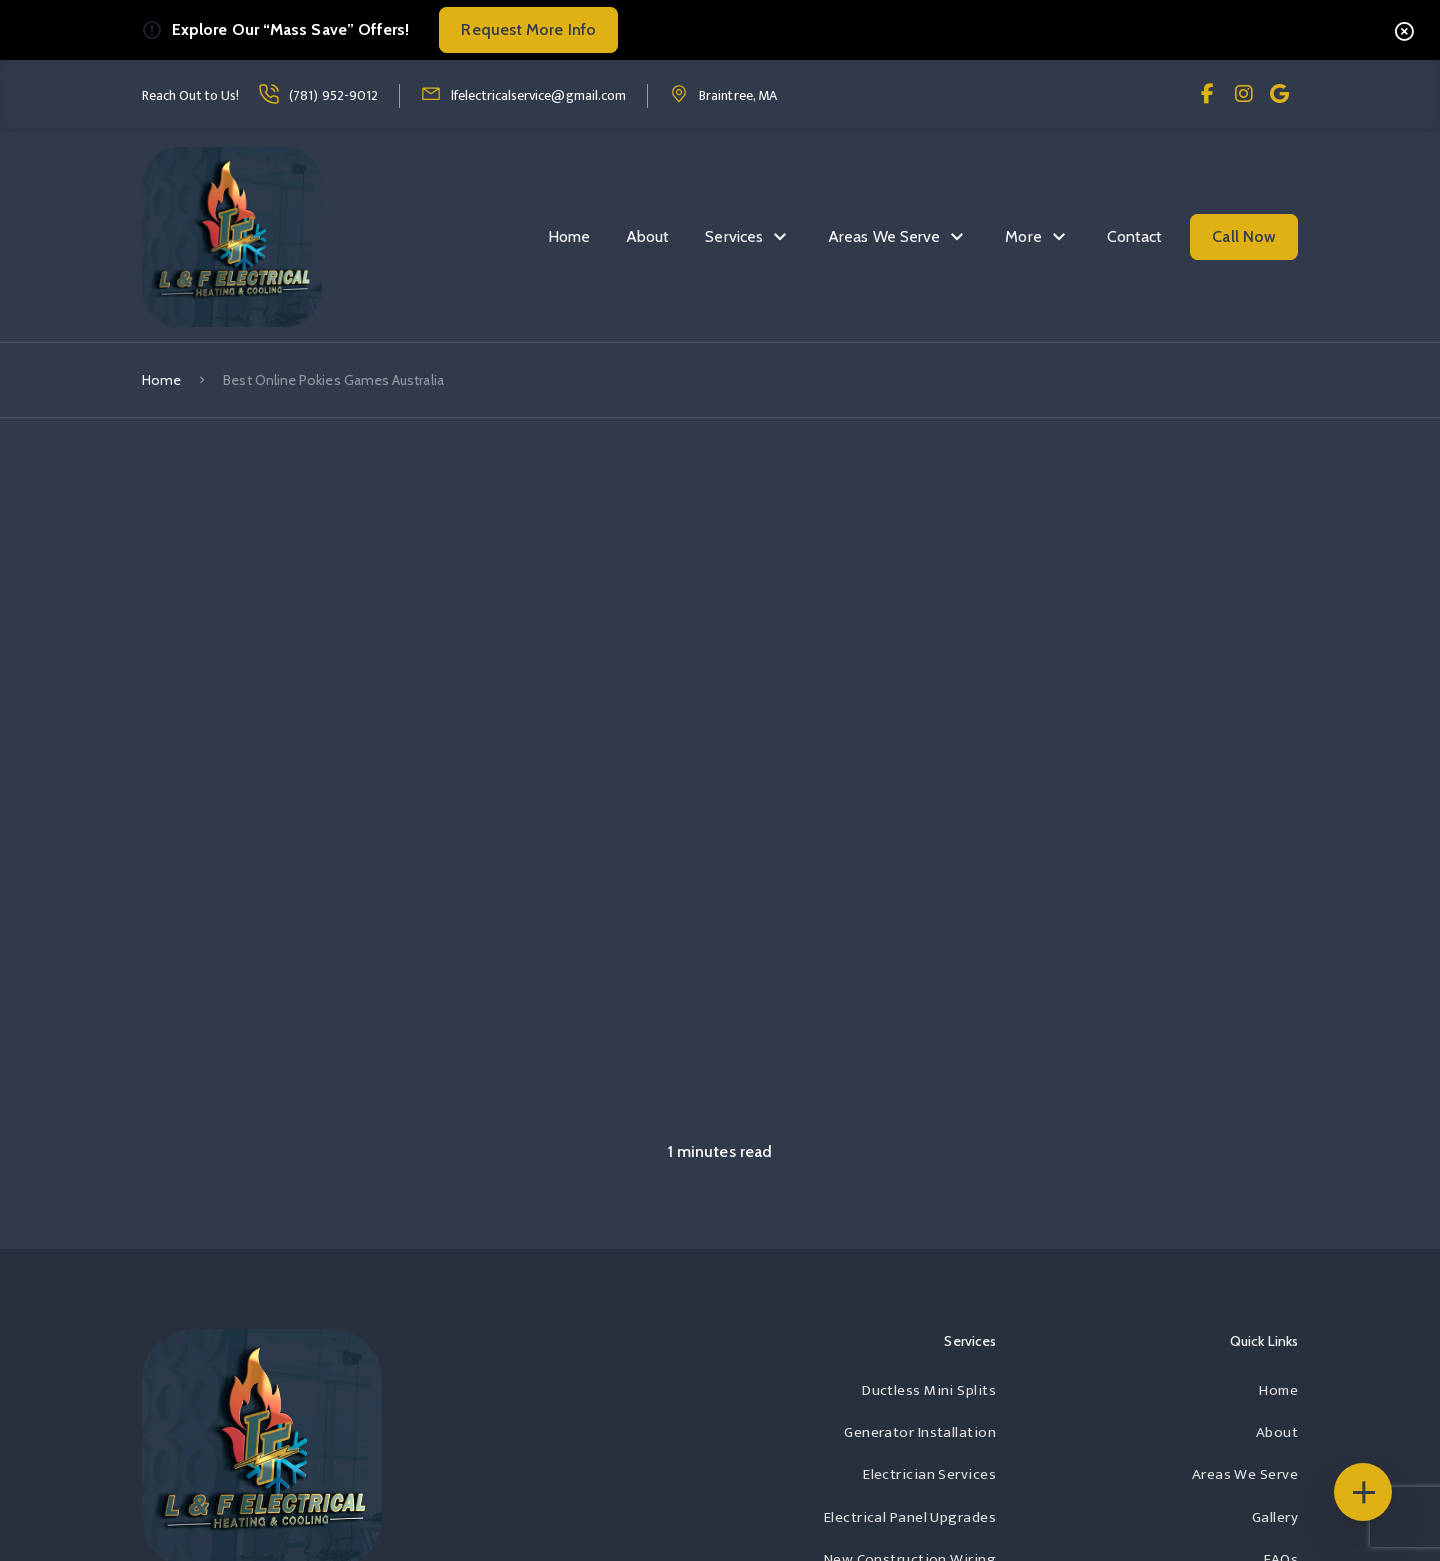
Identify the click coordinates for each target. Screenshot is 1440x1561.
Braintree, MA (738, 95)
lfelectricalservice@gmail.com (538, 95)
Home (569, 236)
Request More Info (528, 29)
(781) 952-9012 (333, 95)
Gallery (1275, 1517)
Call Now (1244, 236)
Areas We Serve (884, 236)
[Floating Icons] (1363, 1492)
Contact (1135, 236)
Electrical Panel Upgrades (910, 1517)
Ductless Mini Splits (929, 1390)
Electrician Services (929, 1474)
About (647, 236)
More (1023, 236)
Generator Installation (920, 1432)
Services (734, 236)
